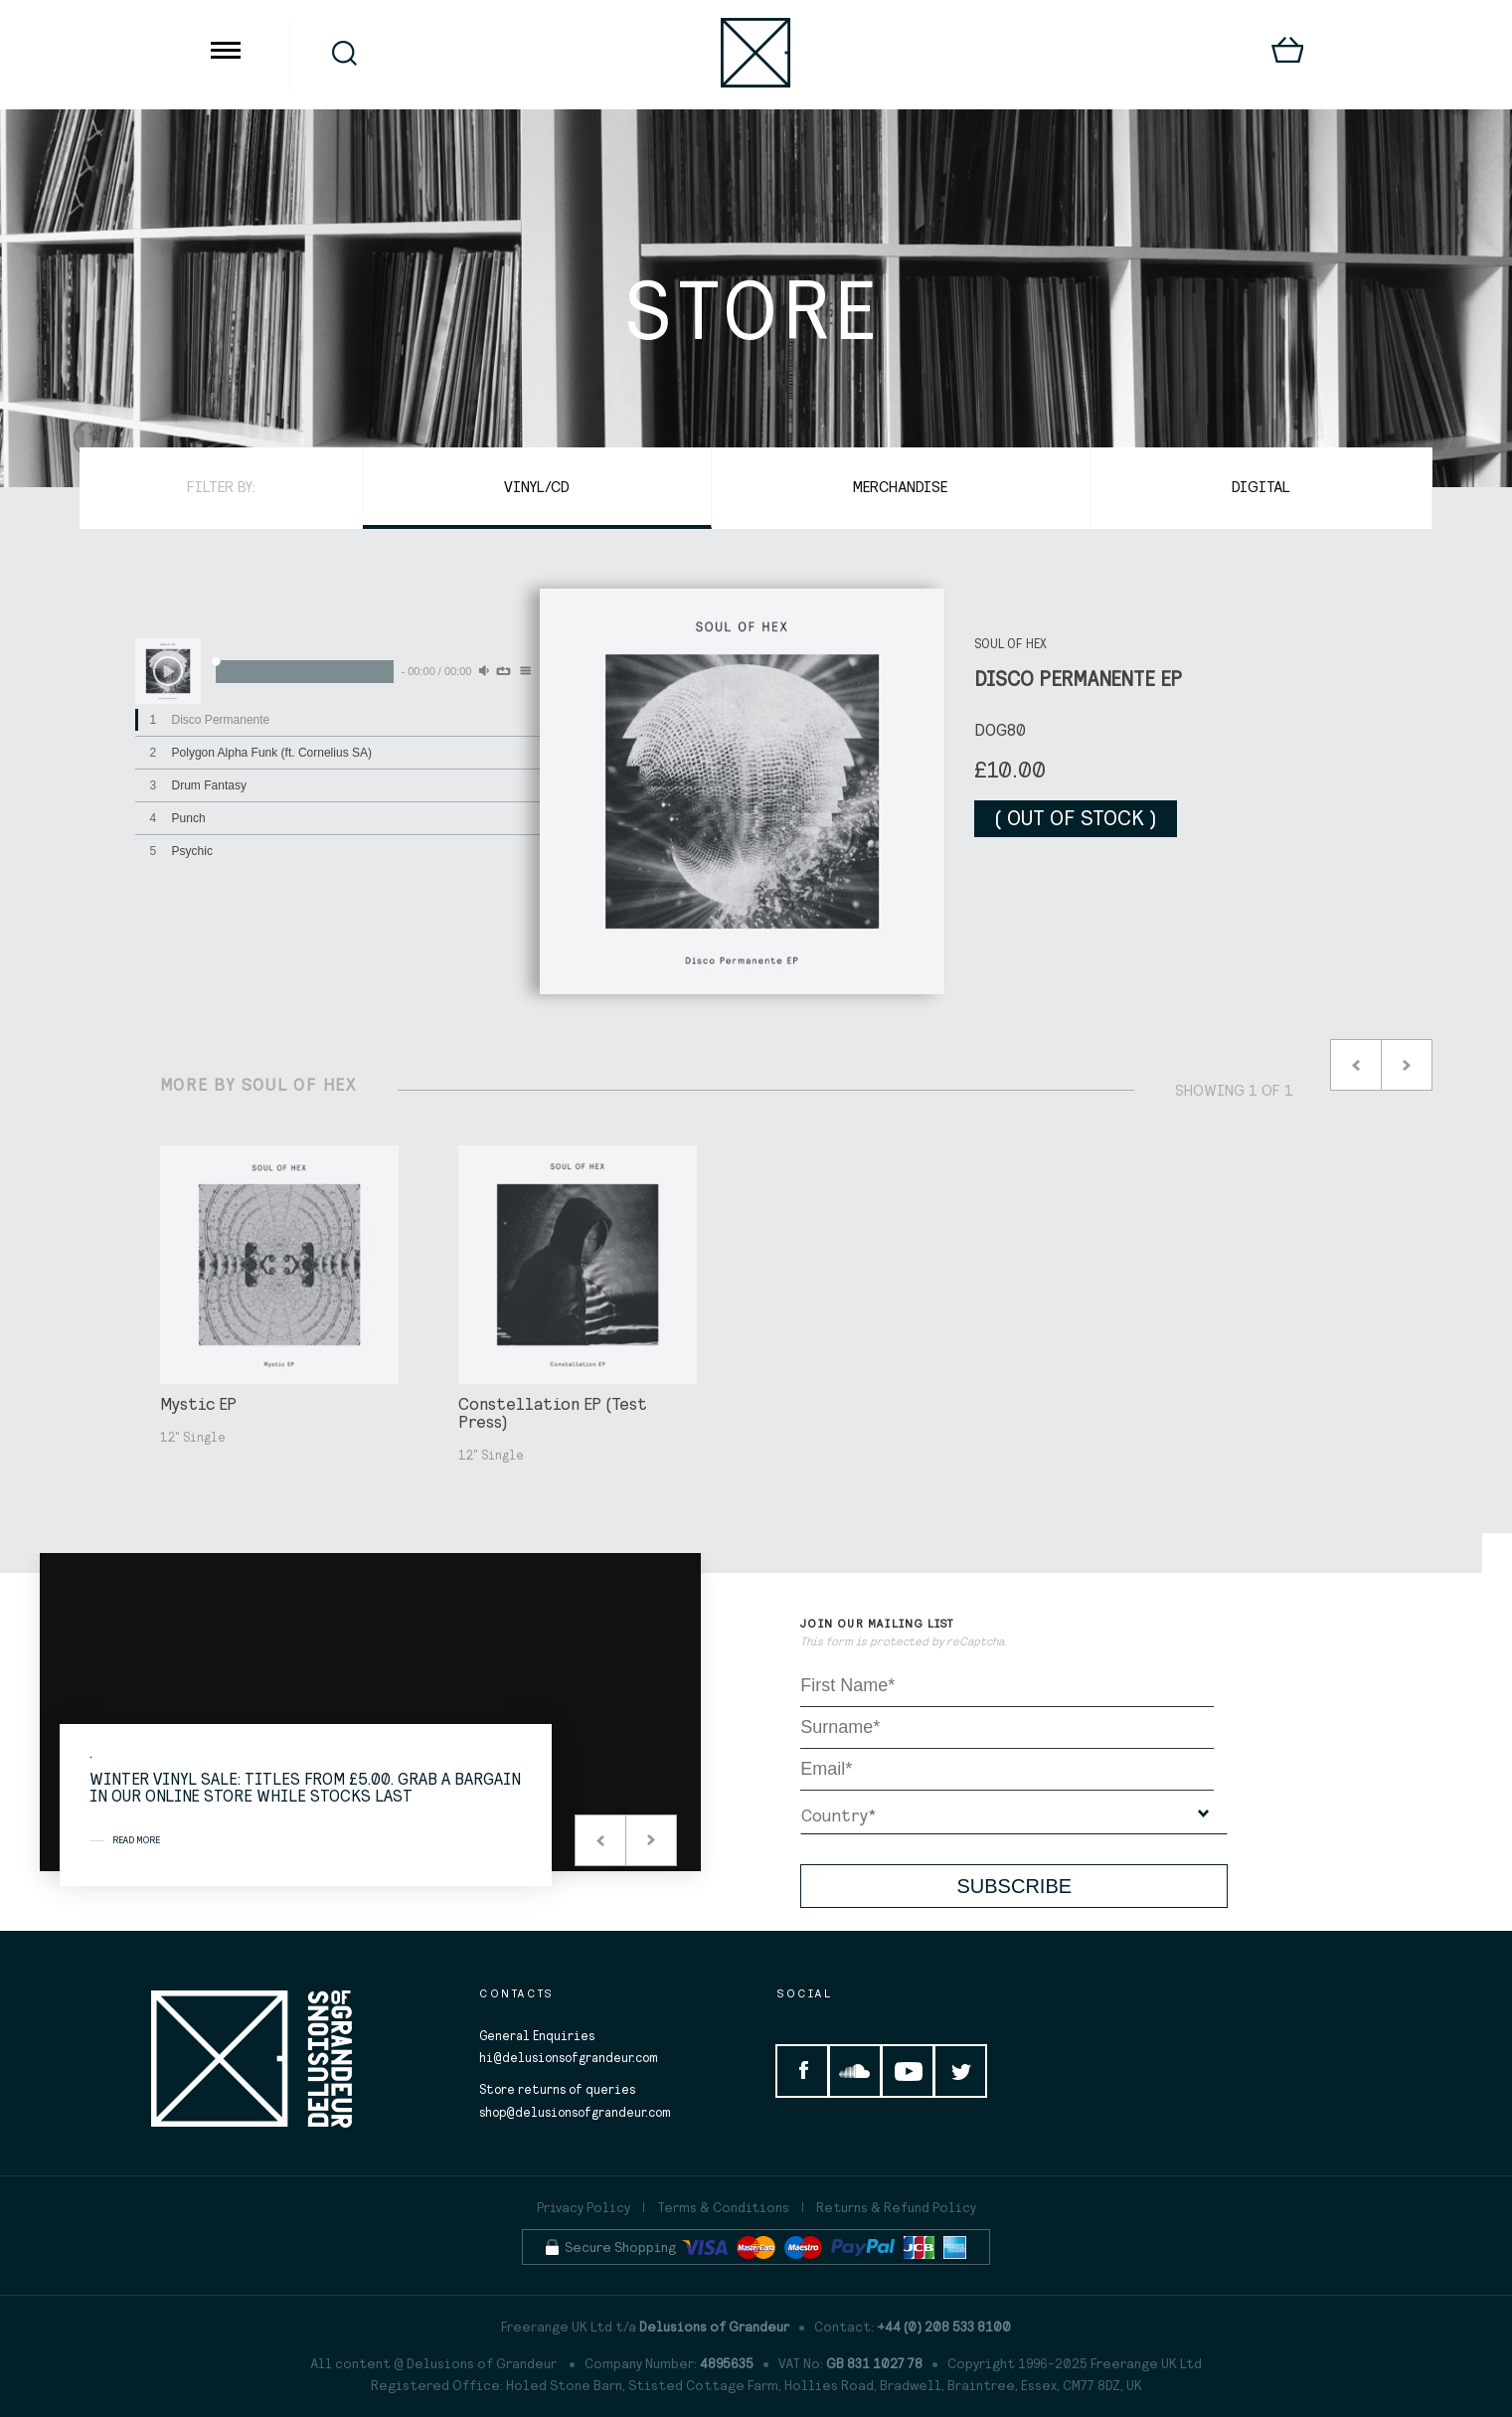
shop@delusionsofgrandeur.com (575, 2112)
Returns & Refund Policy (896, 2207)
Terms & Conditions (723, 2207)
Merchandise (900, 486)
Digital (1261, 486)
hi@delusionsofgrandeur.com (568, 2057)
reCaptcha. (976, 1641)
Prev (1356, 1065)
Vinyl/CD (537, 486)
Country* (838, 1815)
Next (1406, 1065)
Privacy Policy (583, 2207)
